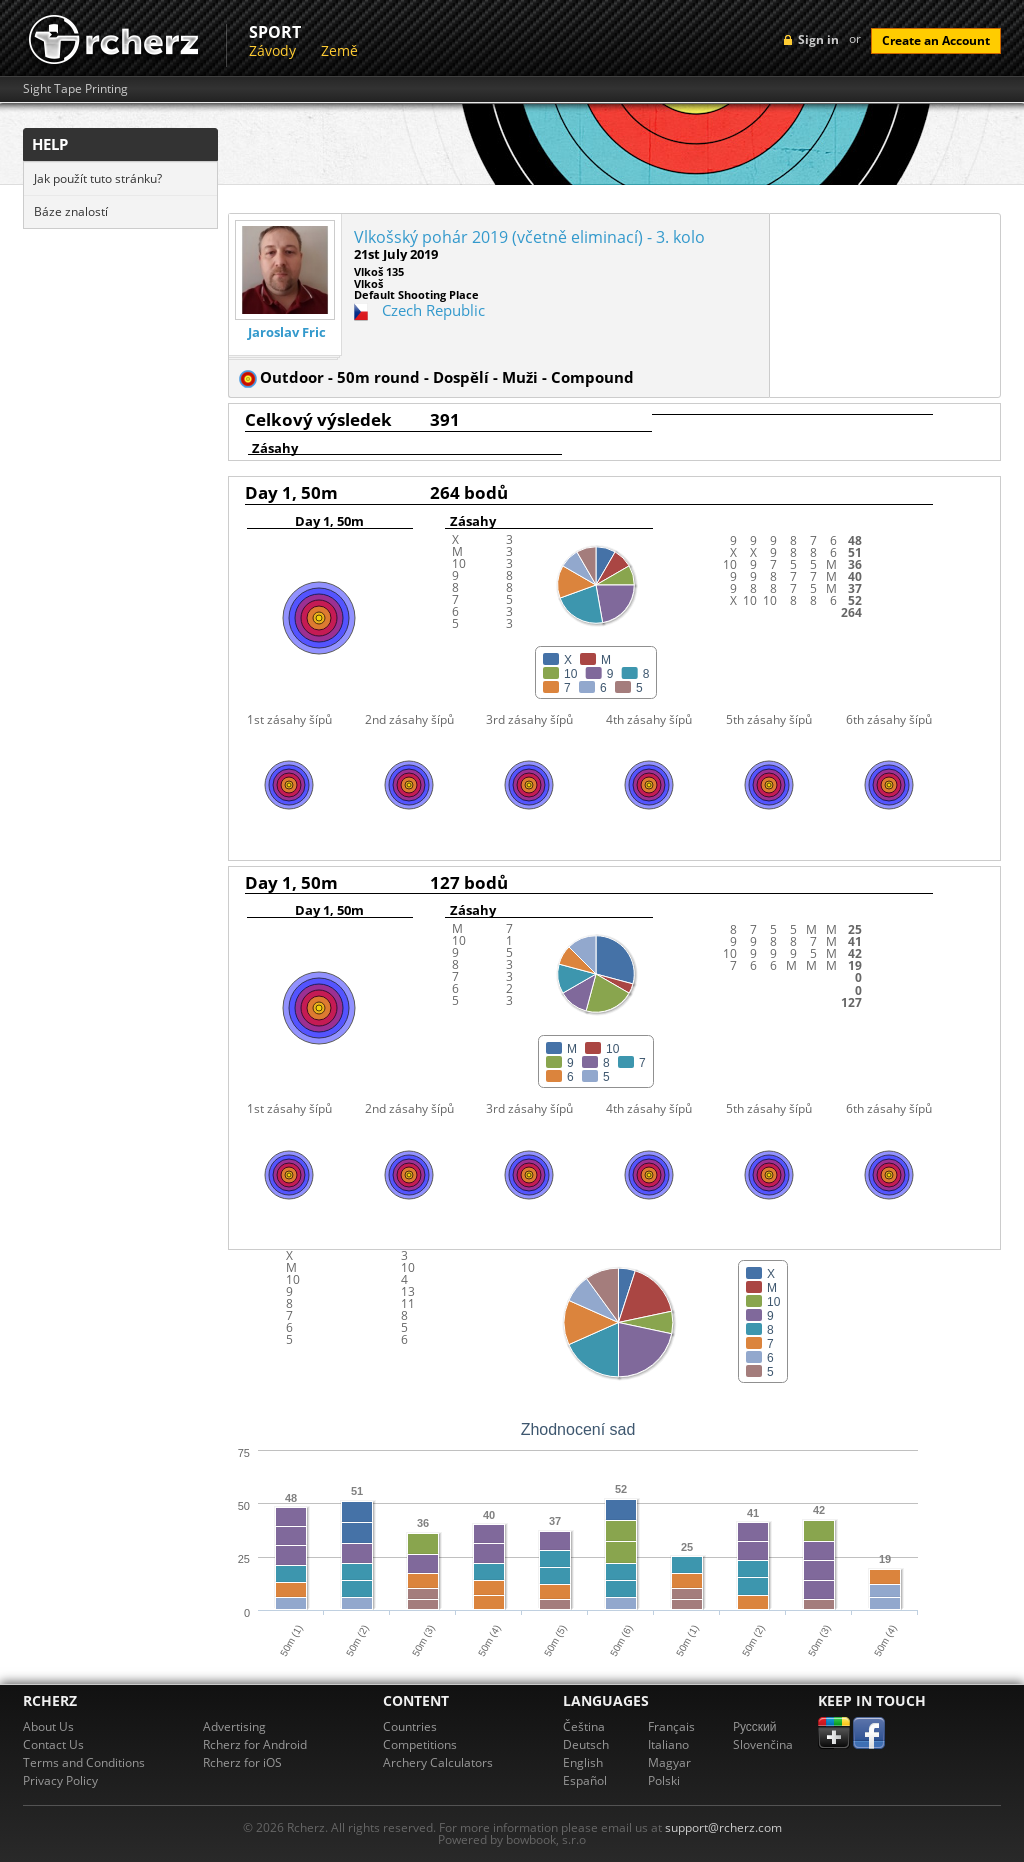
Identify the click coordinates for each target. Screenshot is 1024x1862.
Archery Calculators (438, 1762)
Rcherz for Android (255, 1744)
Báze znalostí (71, 211)
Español (585, 1780)
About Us (48, 1726)
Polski (664, 1780)
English (583, 1762)
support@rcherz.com (723, 1827)
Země (339, 50)
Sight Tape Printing (75, 89)
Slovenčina (763, 1744)
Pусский (755, 1726)
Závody (272, 50)
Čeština (584, 1726)
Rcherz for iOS (242, 1762)
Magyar (669, 1762)
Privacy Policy (60, 1780)
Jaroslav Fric (287, 332)
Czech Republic (433, 310)
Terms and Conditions (84, 1762)
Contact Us (53, 1744)
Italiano (668, 1744)
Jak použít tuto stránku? (98, 178)
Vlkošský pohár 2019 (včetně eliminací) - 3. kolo (529, 237)
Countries (410, 1726)
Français (671, 1726)
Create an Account (936, 40)
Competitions (420, 1744)
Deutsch (586, 1744)
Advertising (234, 1726)
